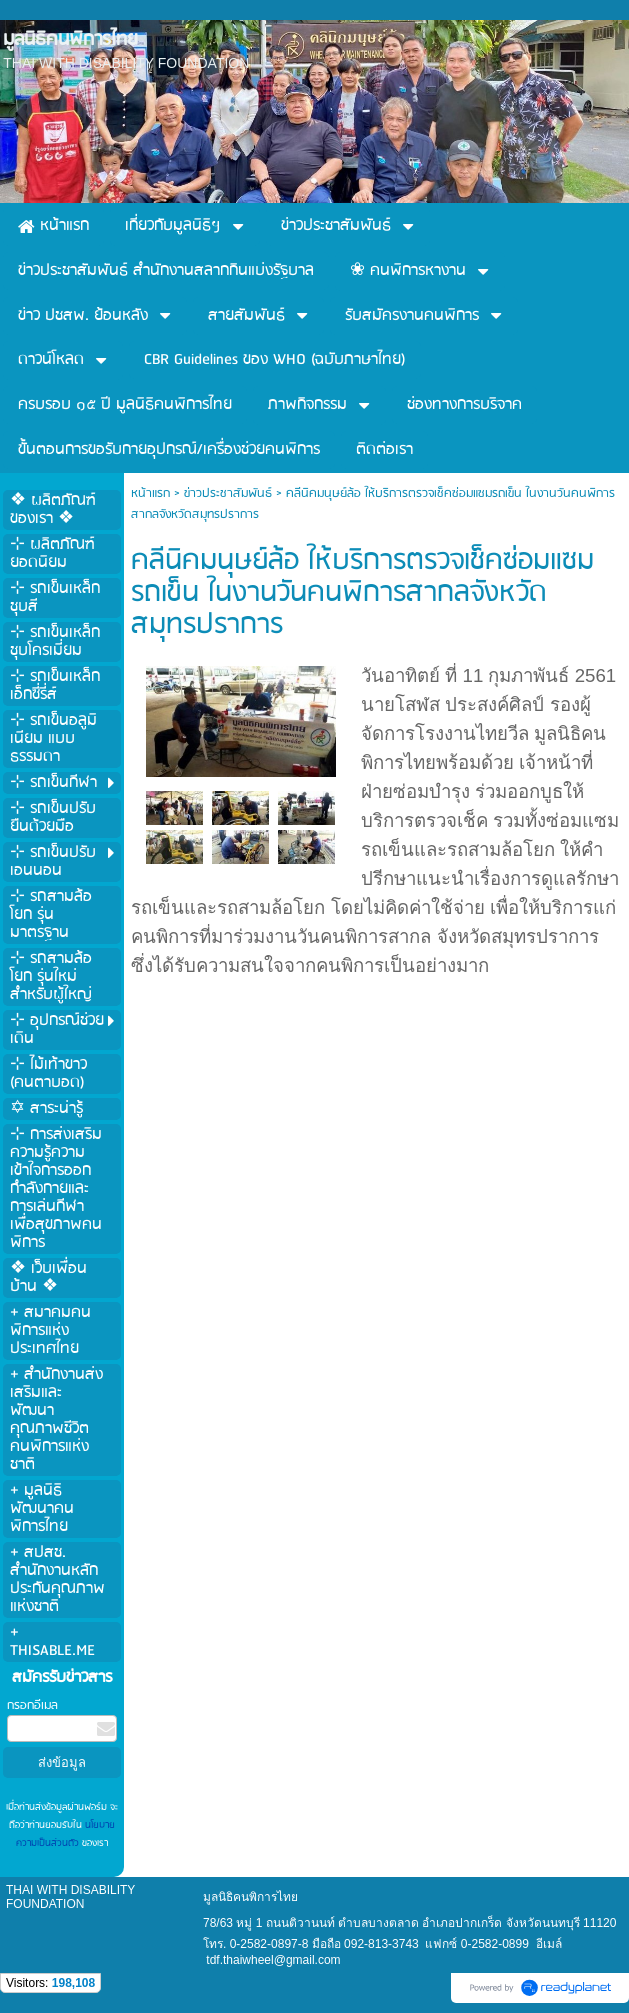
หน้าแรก (150, 493)
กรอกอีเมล (32, 1705)
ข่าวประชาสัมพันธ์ (228, 493)
